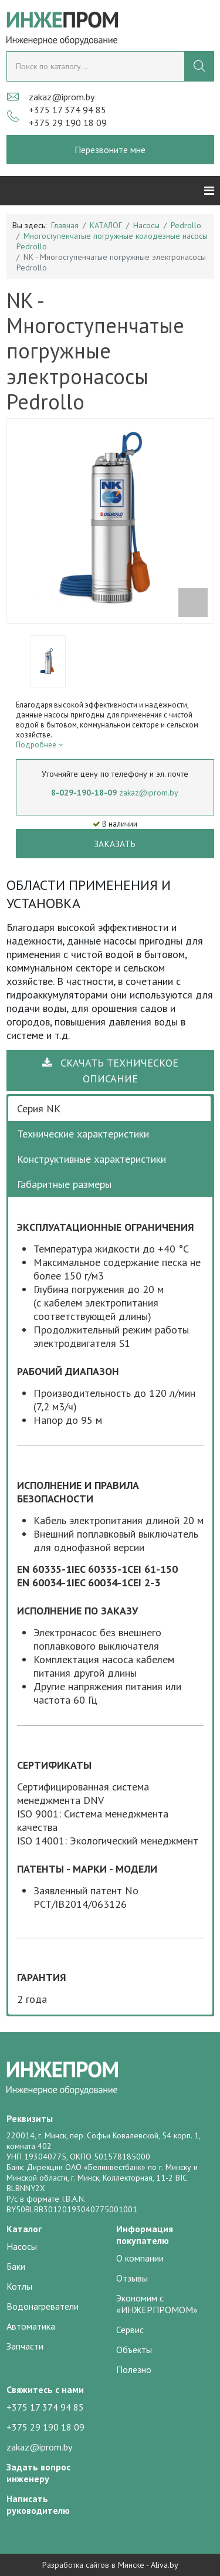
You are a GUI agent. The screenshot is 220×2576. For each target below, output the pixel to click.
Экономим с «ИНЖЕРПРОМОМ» (157, 2304)
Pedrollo (186, 225)
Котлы (19, 2286)
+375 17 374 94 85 (67, 110)
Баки (15, 2266)
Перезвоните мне (110, 149)
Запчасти (24, 2346)
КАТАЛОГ (106, 225)
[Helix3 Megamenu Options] (209, 190)
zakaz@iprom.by (61, 97)
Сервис (130, 2329)
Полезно (133, 2369)
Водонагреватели (42, 2306)
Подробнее (39, 745)
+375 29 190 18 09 (68, 122)
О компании (140, 2258)
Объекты (134, 2349)
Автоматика (30, 2326)
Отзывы (132, 2278)
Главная (65, 225)
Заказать (115, 843)
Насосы (146, 225)
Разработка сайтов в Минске (93, 2565)
